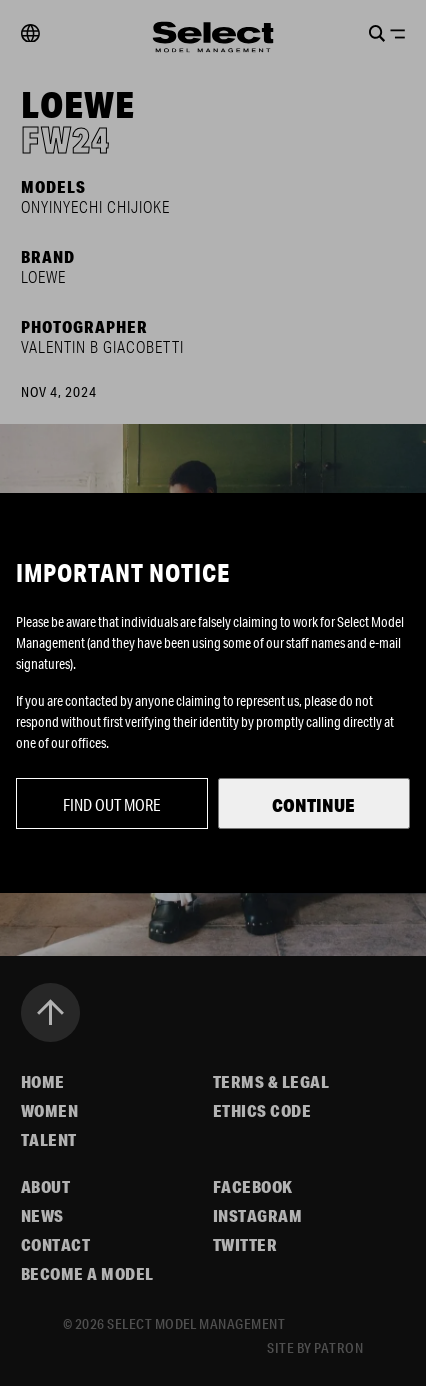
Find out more (112, 804)
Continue (313, 805)
